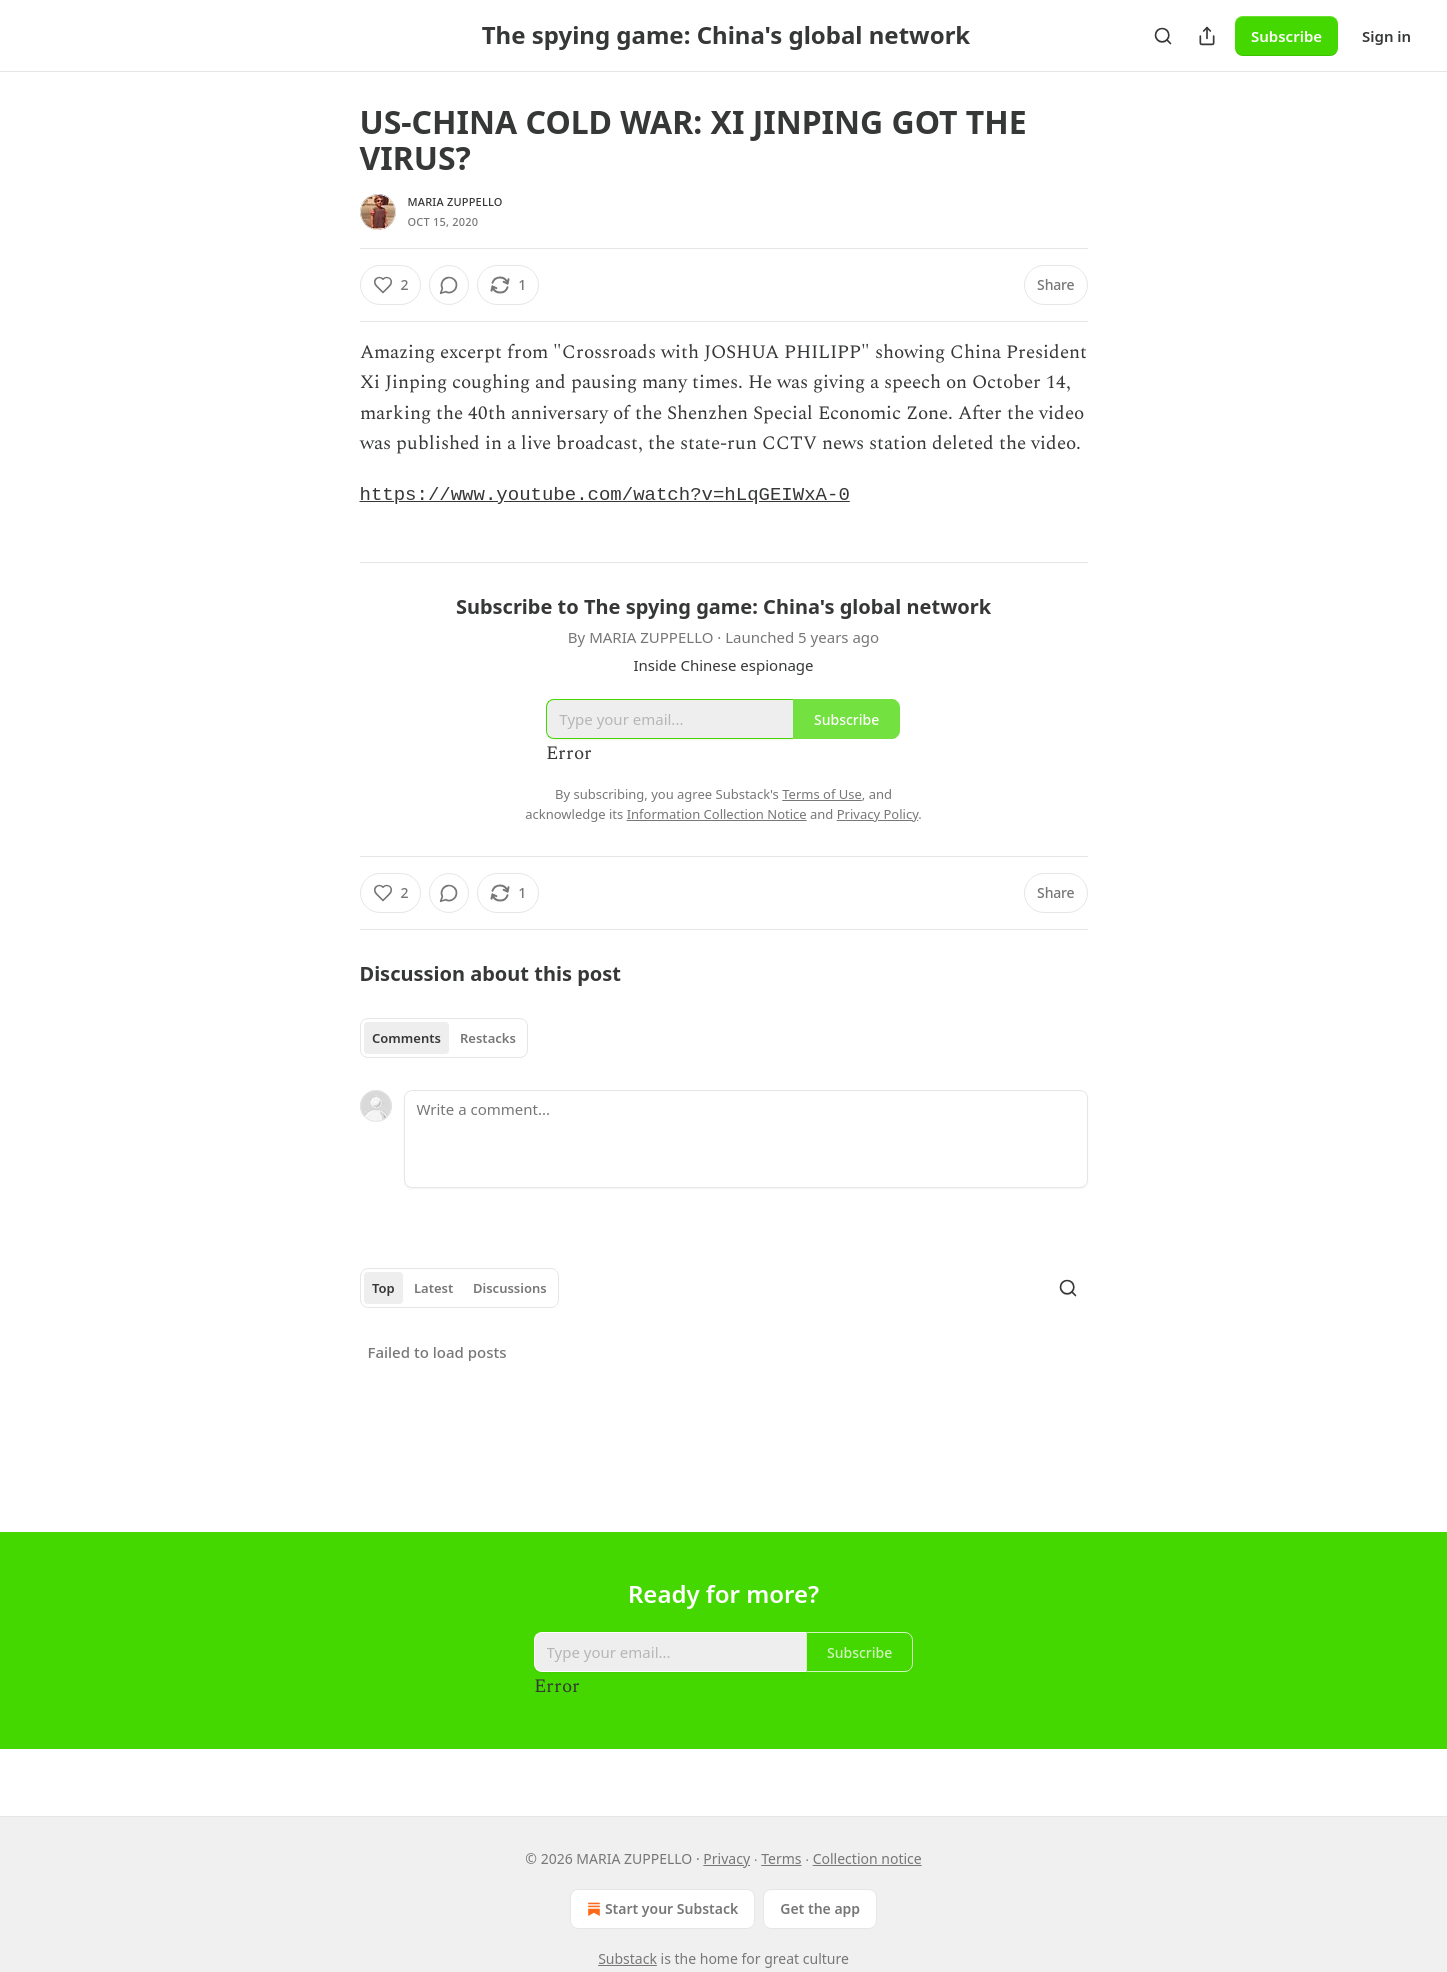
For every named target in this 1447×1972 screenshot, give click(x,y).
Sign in (1386, 36)
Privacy (726, 1858)
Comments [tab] (406, 1040)
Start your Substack (660, 1909)
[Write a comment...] (746, 1141)
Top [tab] (383, 1290)
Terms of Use (822, 796)
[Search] (1163, 36)
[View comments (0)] (449, 285)
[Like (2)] (391, 285)
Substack (627, 1958)
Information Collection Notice (717, 816)
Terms (781, 1858)
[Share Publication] (1207, 36)
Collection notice (867, 1858)
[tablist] (444, 1040)
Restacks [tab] (488, 1040)
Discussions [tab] (510, 1290)
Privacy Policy (878, 816)
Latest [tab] (433, 1290)
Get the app (820, 1908)
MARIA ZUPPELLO (455, 201)
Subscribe (1286, 36)
